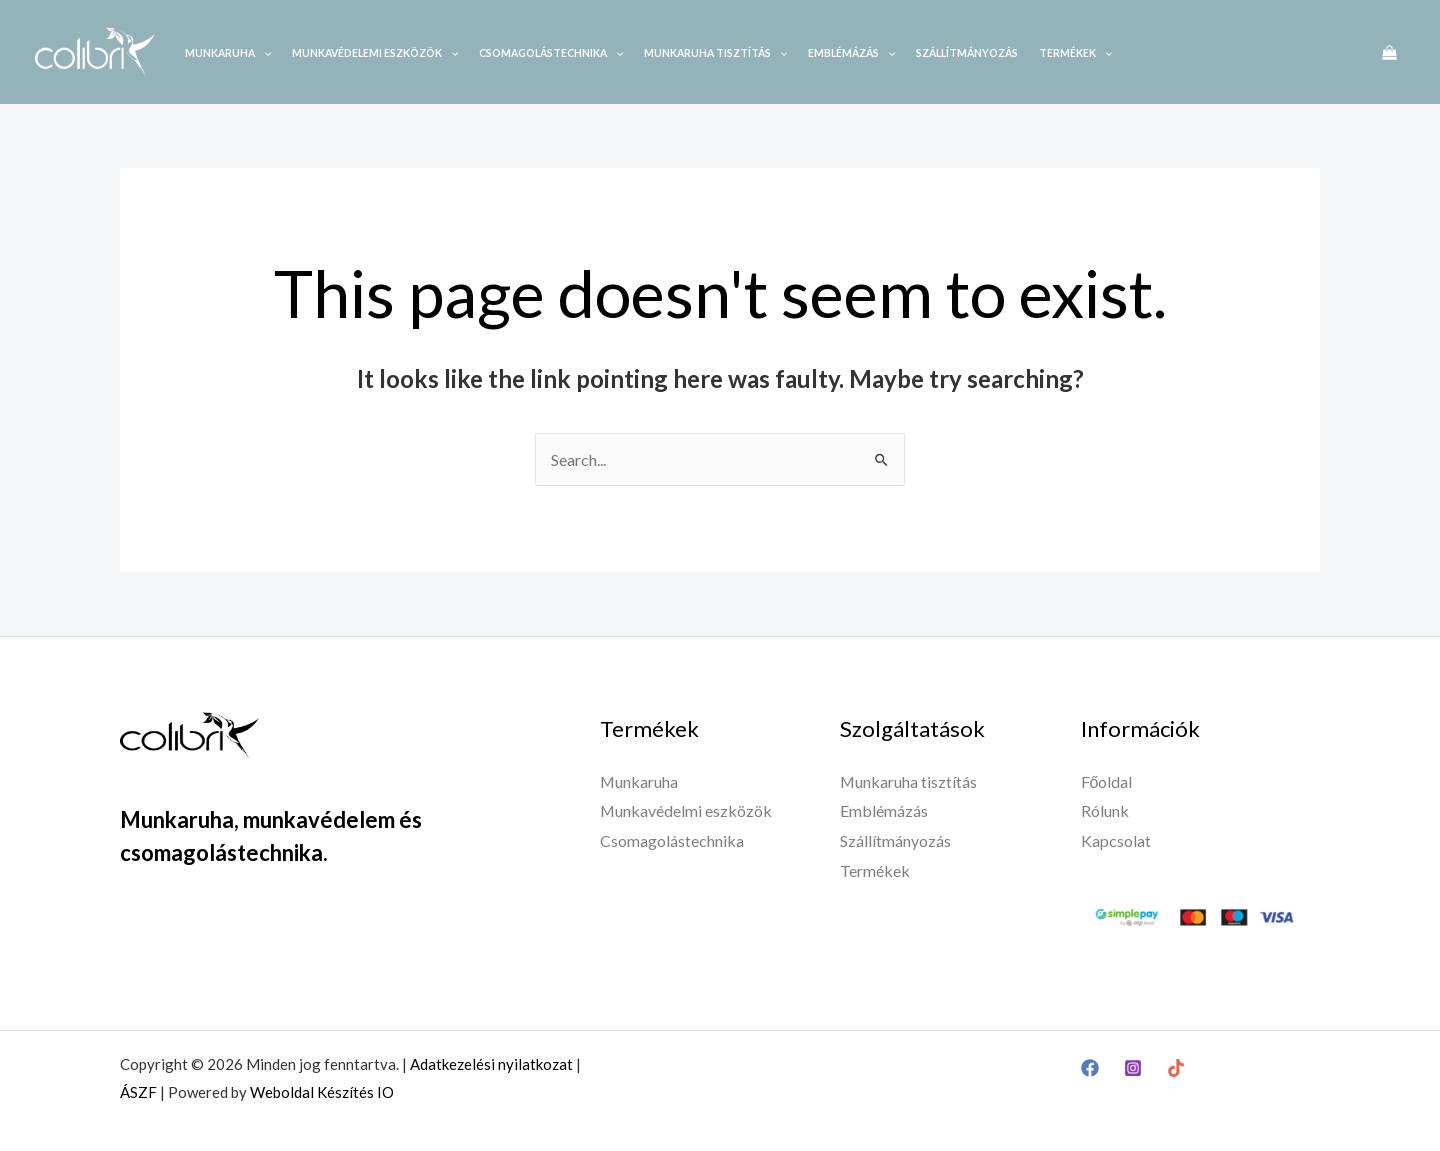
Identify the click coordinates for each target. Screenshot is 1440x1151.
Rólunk (1105, 810)
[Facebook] (1090, 1068)
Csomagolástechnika (551, 53)
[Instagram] (1133, 1068)
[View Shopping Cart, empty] (1389, 52)
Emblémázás (851, 53)
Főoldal (1107, 781)
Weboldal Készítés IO (322, 1092)
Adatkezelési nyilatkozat (491, 1064)
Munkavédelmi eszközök (686, 810)
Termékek (1075, 53)
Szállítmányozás (967, 53)
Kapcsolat (1116, 840)
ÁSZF (138, 1092)
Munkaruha (228, 53)
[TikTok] (1176, 1068)
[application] (263, 53)
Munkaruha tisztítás (715, 53)
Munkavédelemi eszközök (375, 53)
